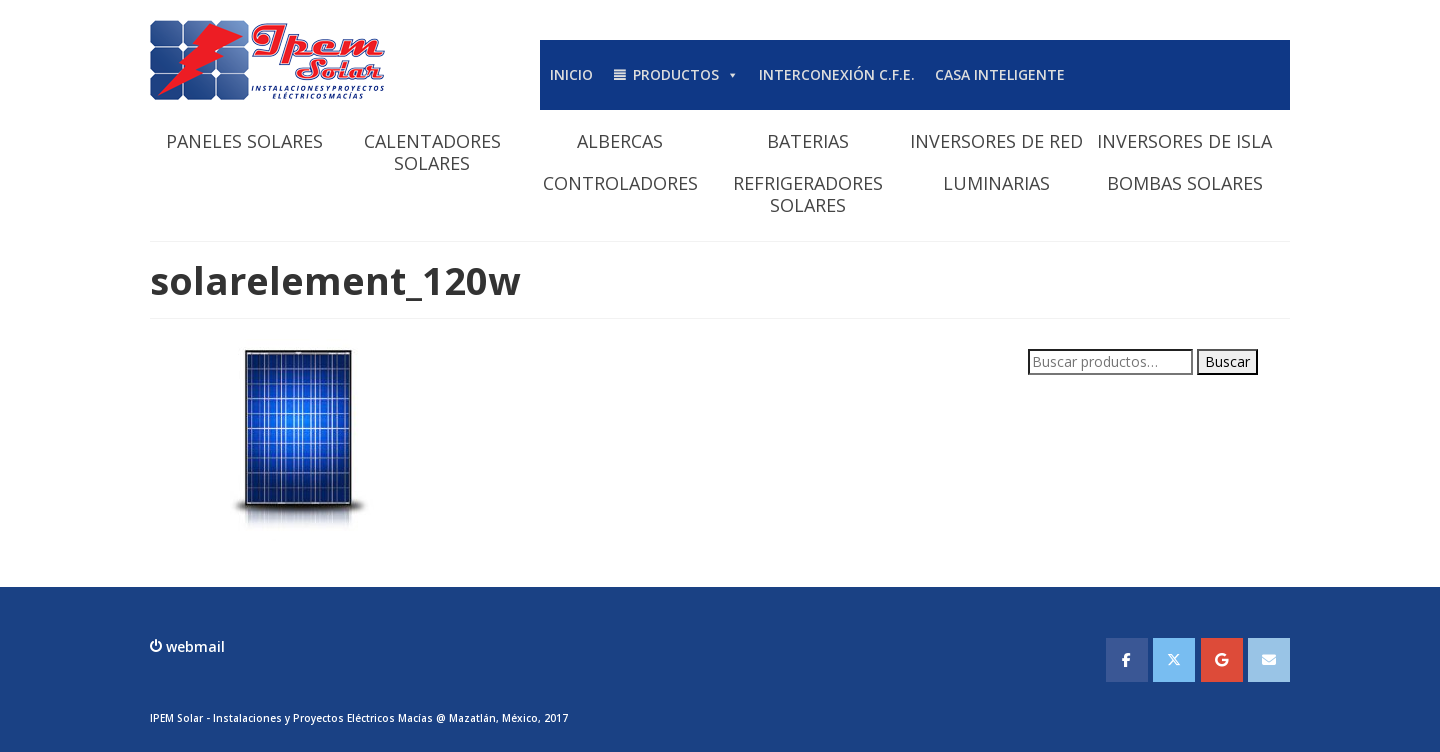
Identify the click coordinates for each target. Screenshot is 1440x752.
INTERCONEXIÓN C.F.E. (837, 74)
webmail (193, 646)
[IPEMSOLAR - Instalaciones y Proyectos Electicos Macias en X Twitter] (1174, 660)
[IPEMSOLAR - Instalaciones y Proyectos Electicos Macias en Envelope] (1269, 660)
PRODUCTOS (686, 74)
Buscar (1227, 361)
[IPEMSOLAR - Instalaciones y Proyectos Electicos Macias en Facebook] (1127, 660)
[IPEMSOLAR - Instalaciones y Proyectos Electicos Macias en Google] (1222, 660)
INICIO (571, 74)
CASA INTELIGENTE (1000, 74)
